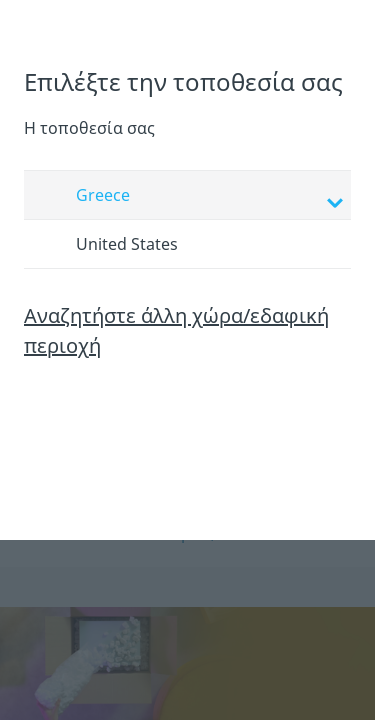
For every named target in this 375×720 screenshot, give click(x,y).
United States (108, 245)
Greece (190, 197)
